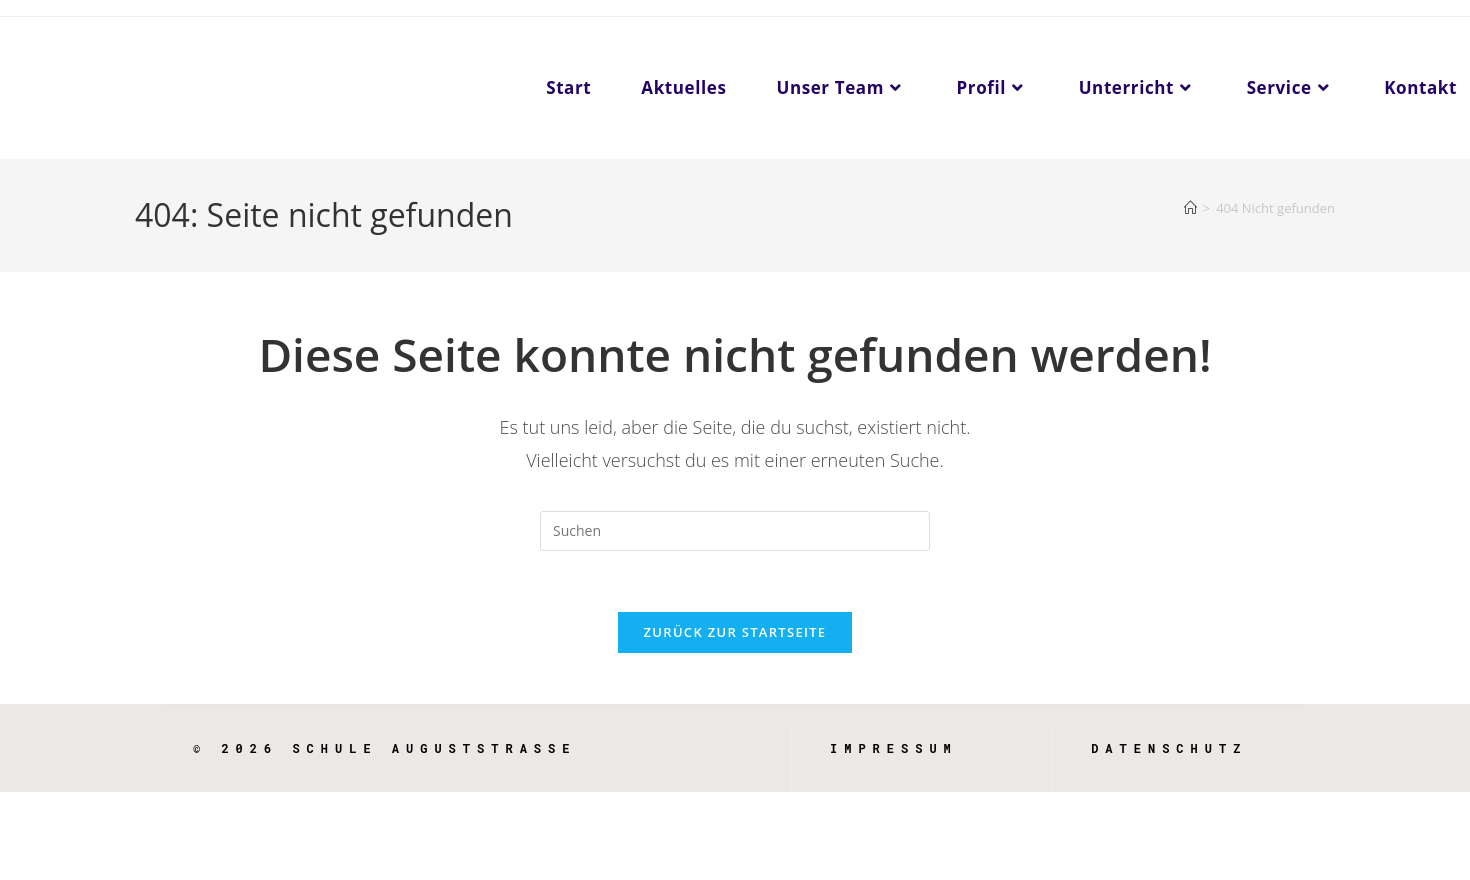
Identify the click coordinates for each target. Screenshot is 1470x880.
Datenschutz (1169, 748)
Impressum (894, 748)
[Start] (1190, 208)
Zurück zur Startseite (735, 632)
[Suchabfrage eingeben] (735, 531)
